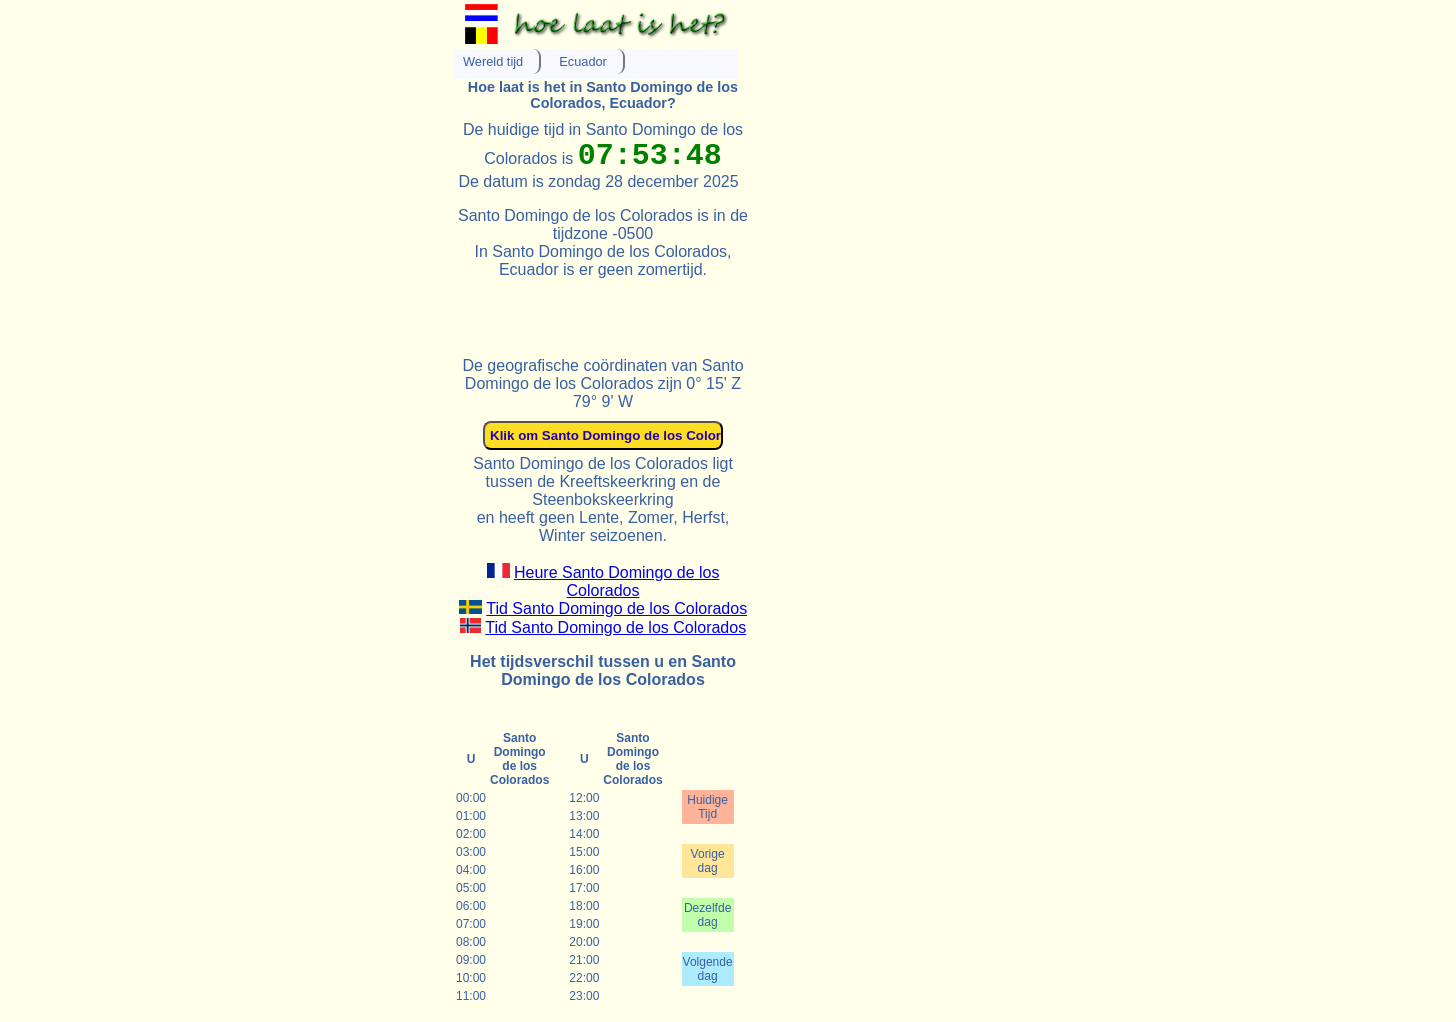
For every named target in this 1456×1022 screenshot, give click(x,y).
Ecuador (583, 61)
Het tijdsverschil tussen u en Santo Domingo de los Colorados (603, 670)
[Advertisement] (687, 309)
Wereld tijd (493, 61)
